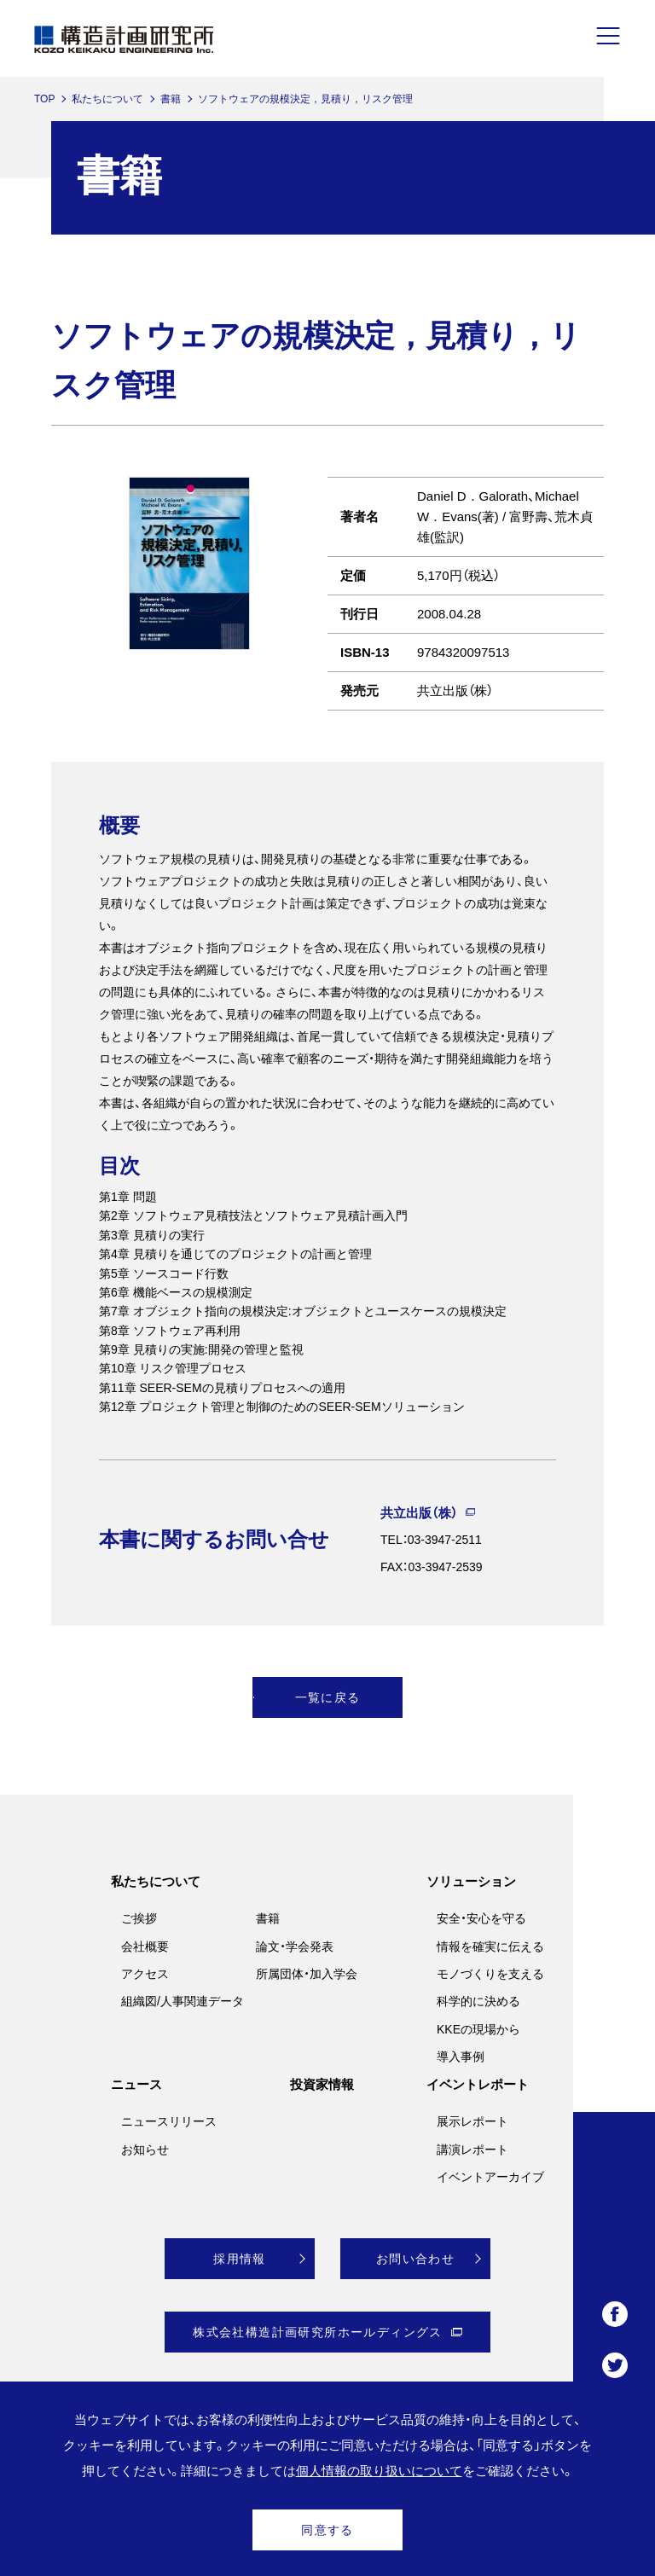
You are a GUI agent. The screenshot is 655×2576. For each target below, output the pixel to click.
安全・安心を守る (481, 1918)
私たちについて (107, 99)
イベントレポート (477, 2084)
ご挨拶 (139, 1918)
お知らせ (145, 2149)
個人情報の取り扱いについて (379, 2470)
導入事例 (460, 2056)
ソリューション (471, 1881)
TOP (44, 99)
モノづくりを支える (490, 1974)
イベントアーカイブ (490, 2177)
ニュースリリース (169, 2121)
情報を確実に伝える (490, 1946)
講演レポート (472, 2149)
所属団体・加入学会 (306, 1974)
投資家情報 (322, 2084)
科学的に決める (478, 2001)
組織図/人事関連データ (182, 2001)
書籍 (170, 99)
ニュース (136, 2084)
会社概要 (145, 1946)
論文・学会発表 (294, 1946)
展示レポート (472, 2121)
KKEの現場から (478, 2029)
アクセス (145, 1974)
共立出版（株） (419, 1513)
